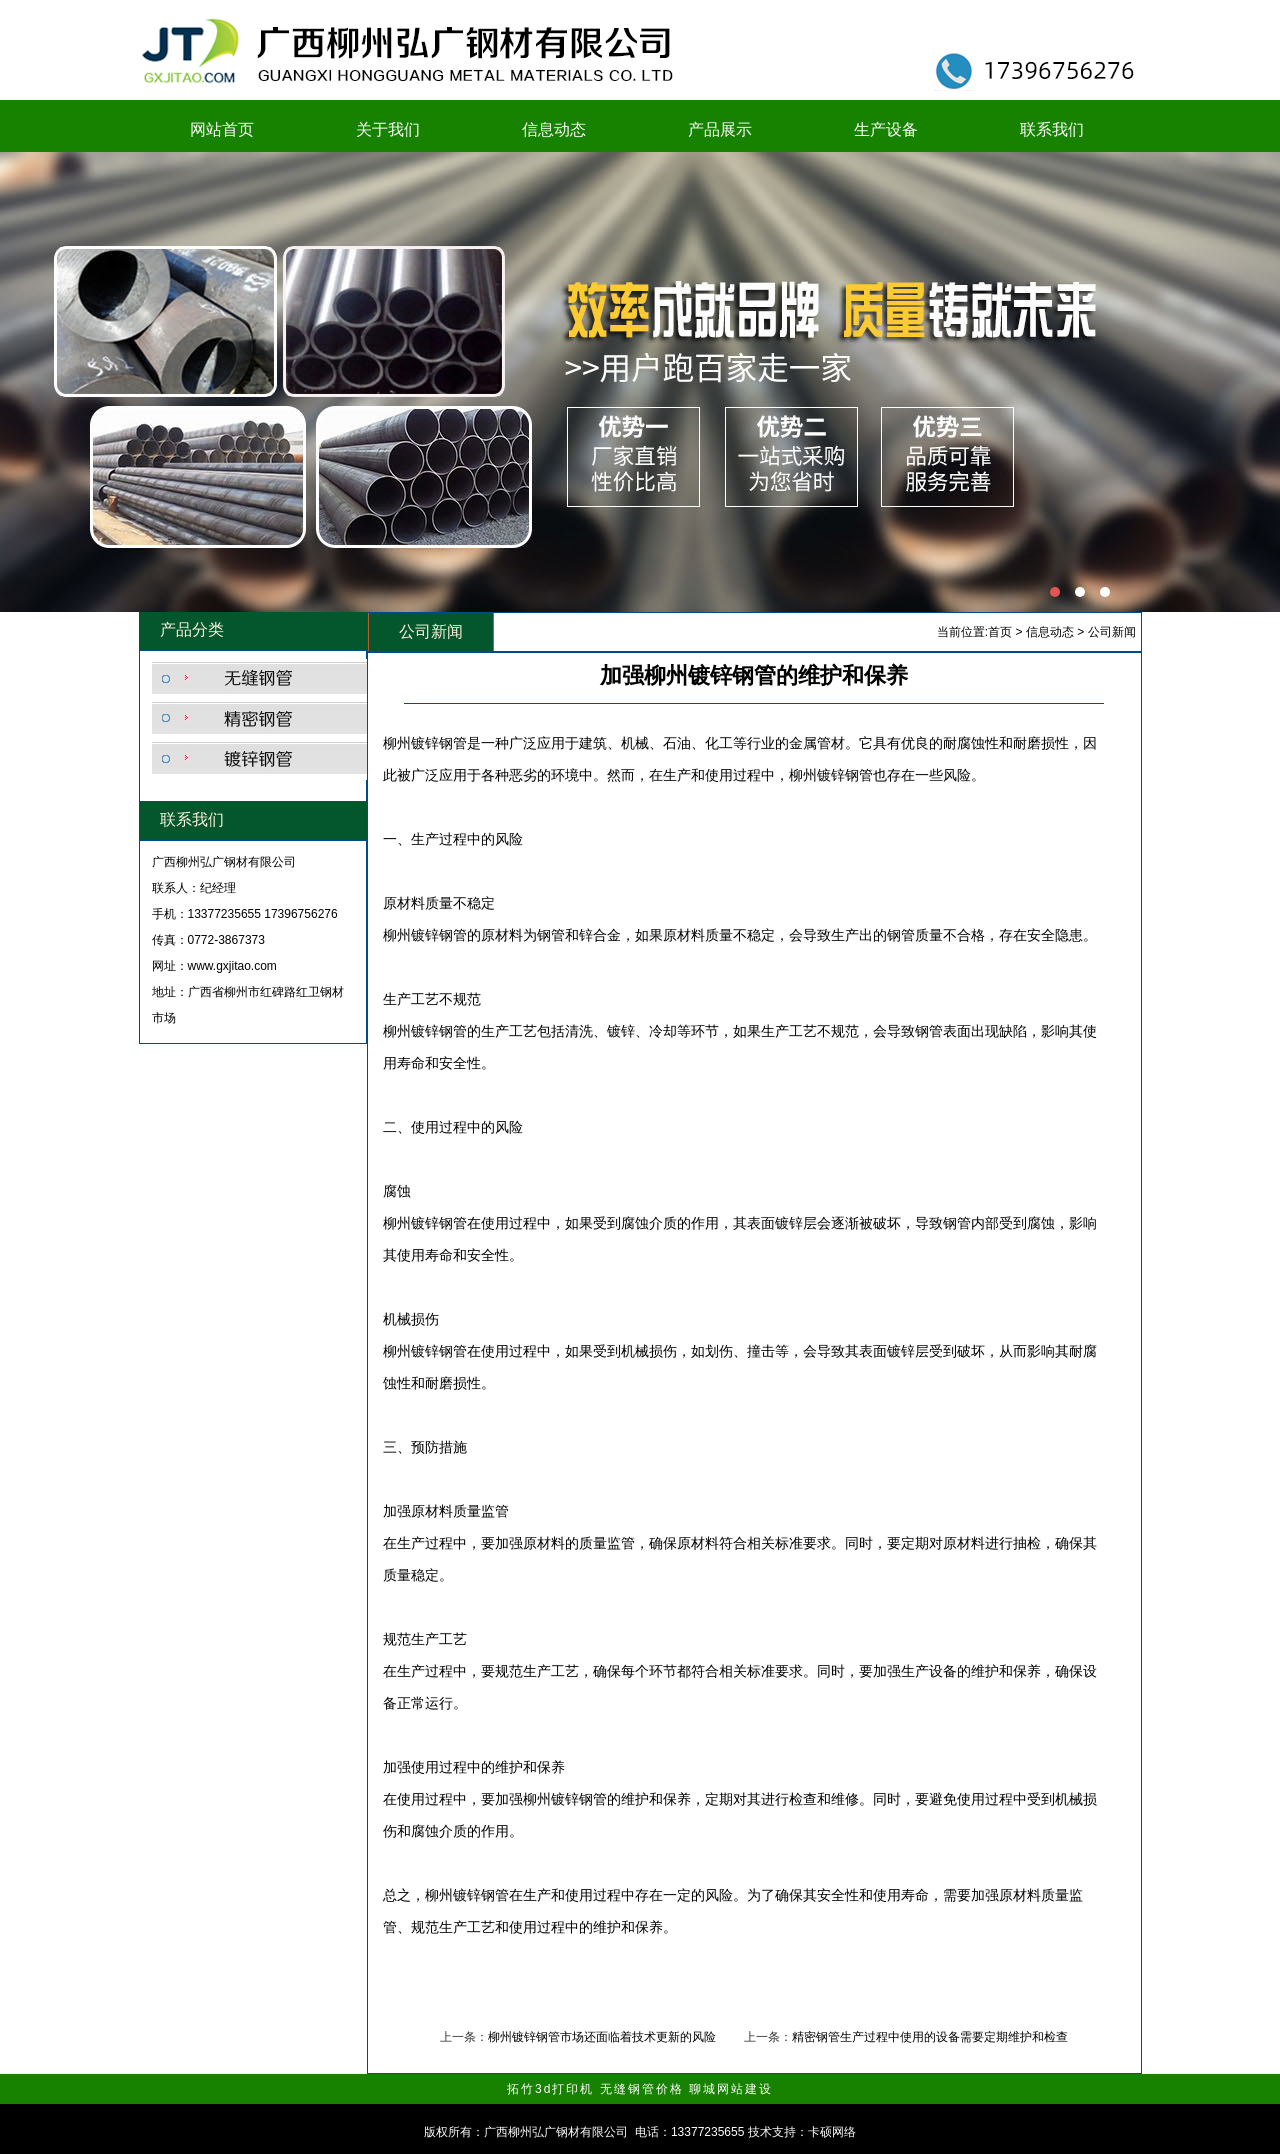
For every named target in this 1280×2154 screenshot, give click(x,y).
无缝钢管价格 (642, 2089)
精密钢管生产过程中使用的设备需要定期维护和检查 (930, 2037)
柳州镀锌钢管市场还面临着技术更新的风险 (602, 2037)
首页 (1000, 632)
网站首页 (222, 129)
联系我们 (1052, 129)
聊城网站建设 (731, 2089)
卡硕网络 (832, 2132)
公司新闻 (1112, 632)
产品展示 (720, 129)
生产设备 (886, 129)
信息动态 (554, 129)
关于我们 (388, 129)
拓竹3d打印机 (550, 2089)
